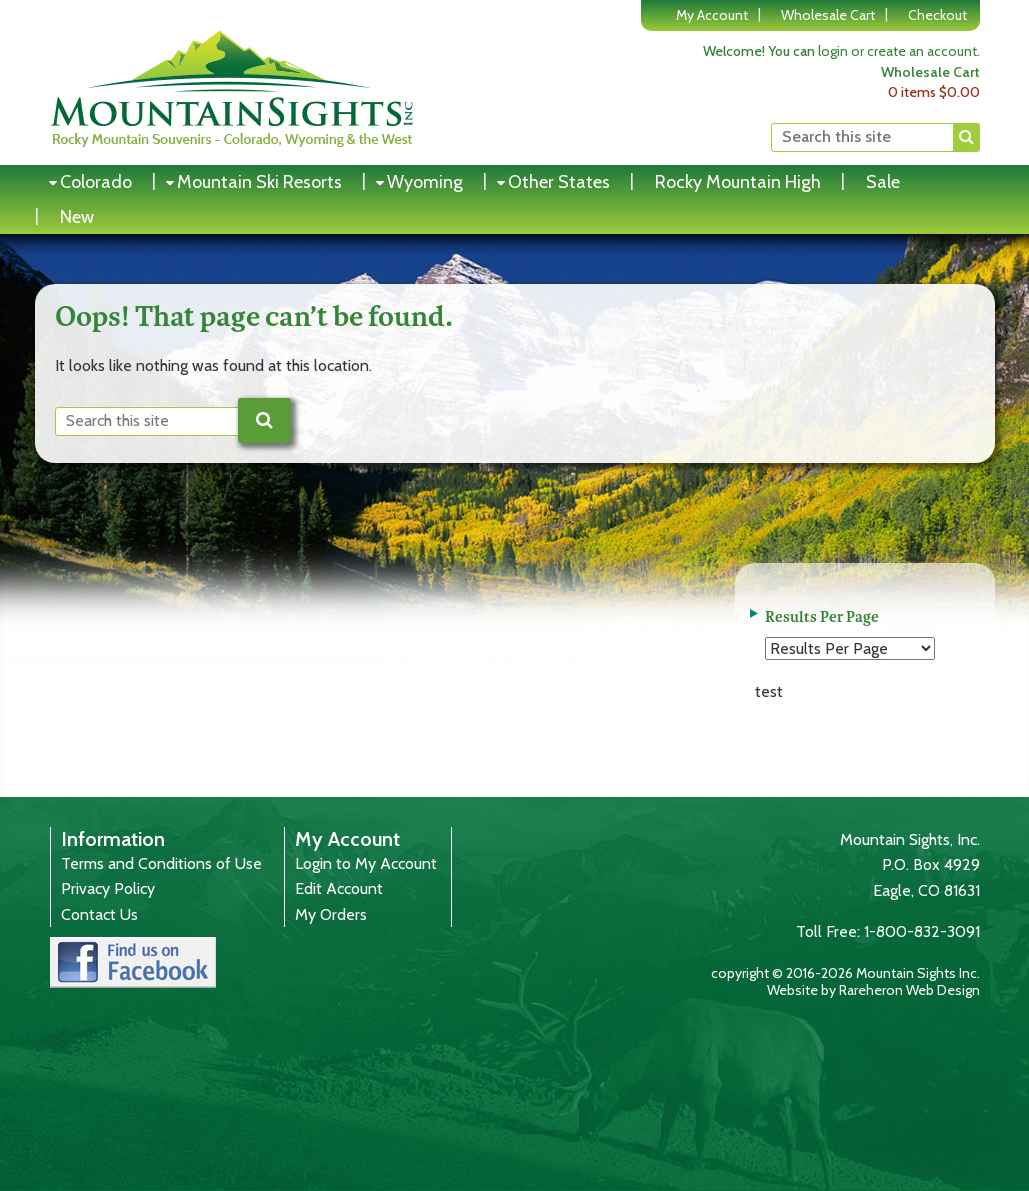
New (77, 217)
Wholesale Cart (828, 15)
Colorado (96, 182)
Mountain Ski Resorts (259, 182)
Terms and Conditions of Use (161, 863)
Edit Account (339, 888)
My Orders (331, 914)
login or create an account (897, 51)
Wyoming (425, 182)
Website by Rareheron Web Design (873, 990)
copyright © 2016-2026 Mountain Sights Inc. (845, 973)
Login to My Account (366, 863)
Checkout (937, 15)
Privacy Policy (108, 888)
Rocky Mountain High (738, 182)
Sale (883, 182)
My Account (712, 15)
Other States (559, 182)
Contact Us (99, 914)
